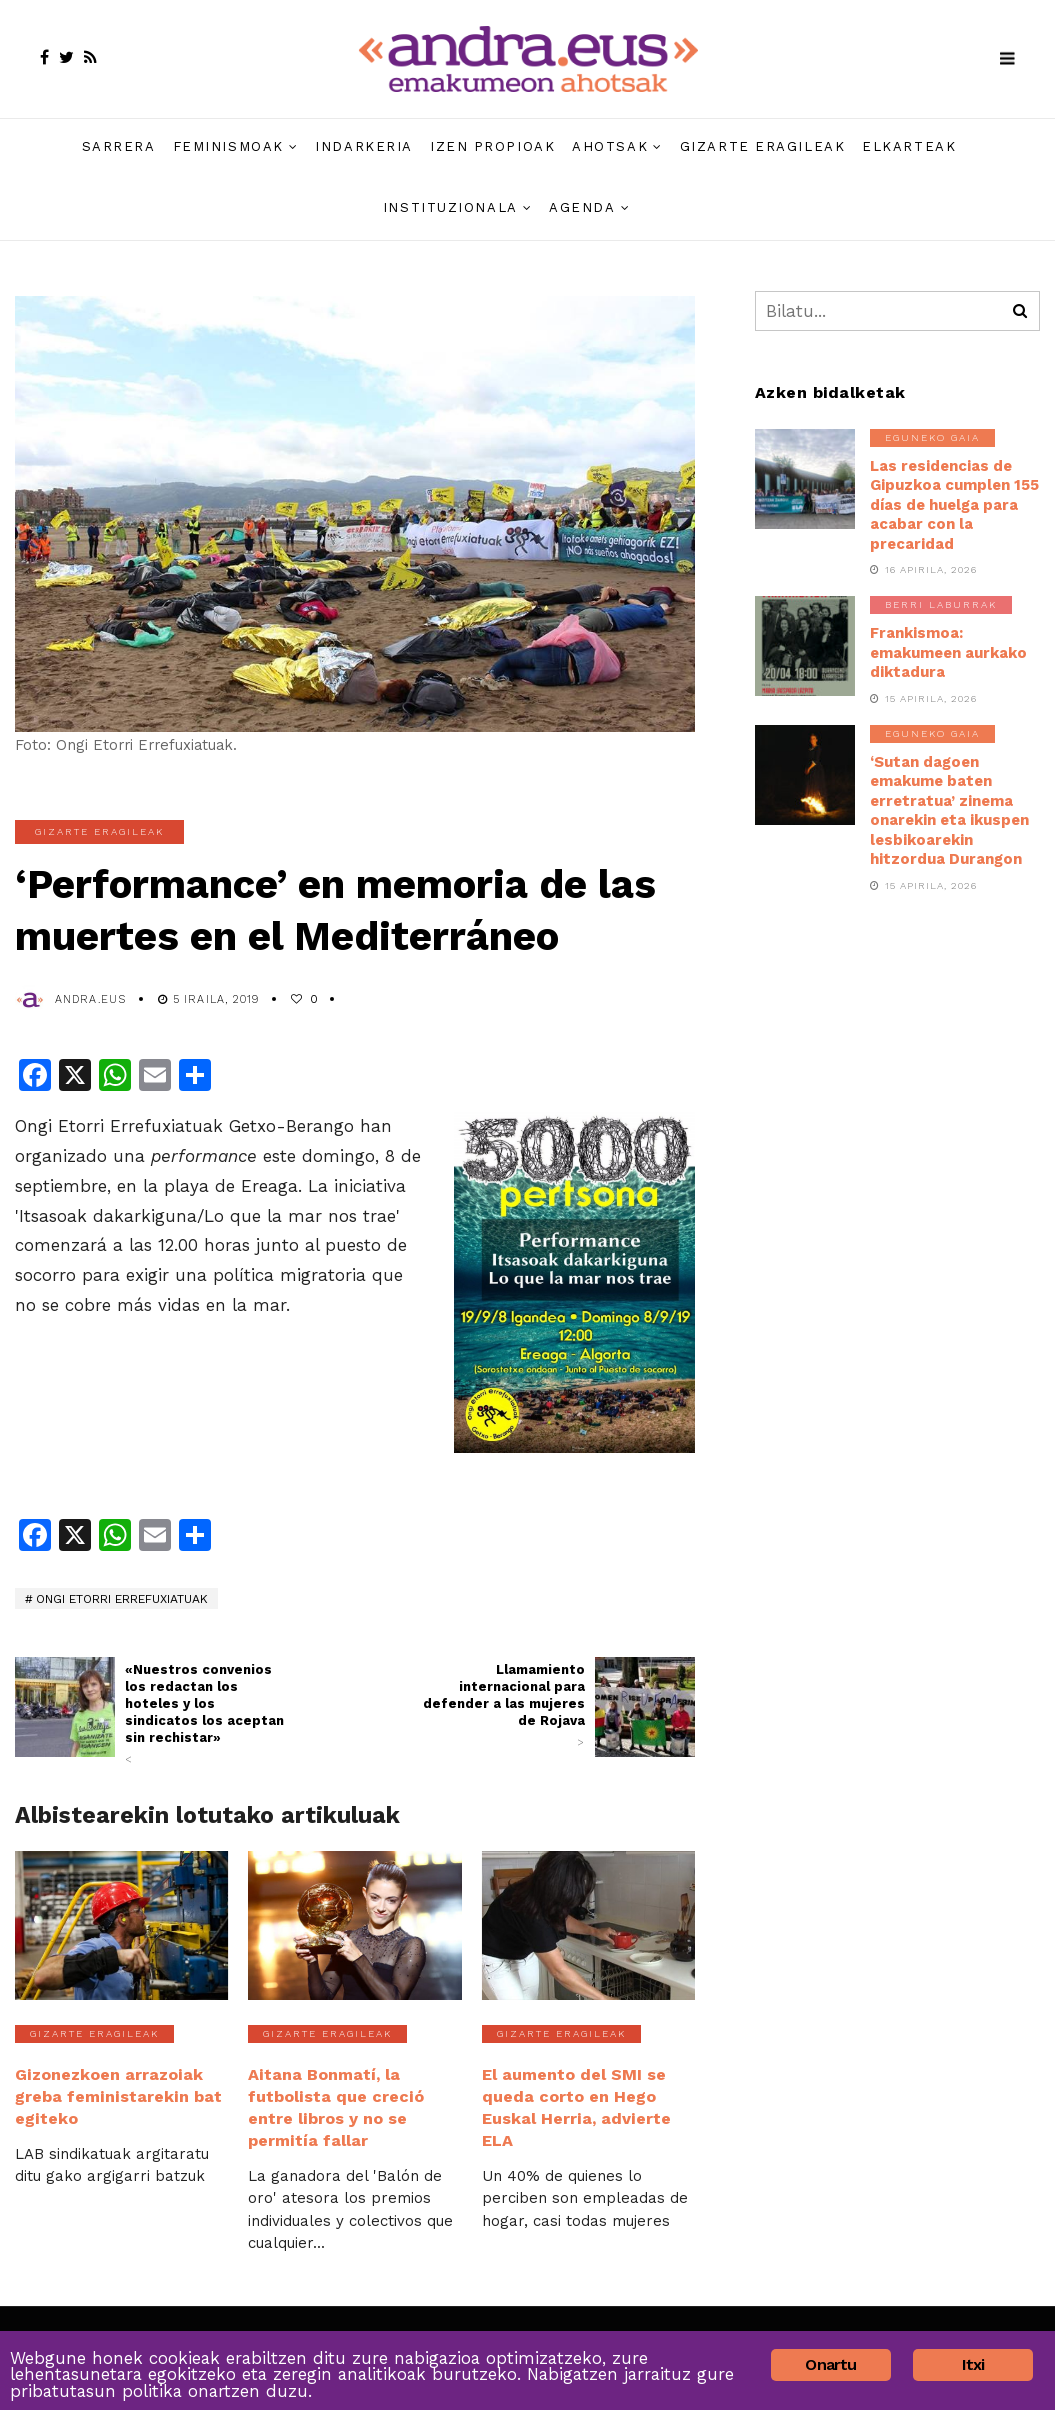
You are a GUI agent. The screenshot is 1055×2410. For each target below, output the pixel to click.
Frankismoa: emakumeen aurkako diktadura (948, 652)
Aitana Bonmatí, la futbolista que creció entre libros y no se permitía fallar (335, 2104)
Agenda (582, 207)
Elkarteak (909, 146)
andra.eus (90, 999)
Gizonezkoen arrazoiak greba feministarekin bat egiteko (117, 2094)
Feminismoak (228, 146)
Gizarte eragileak (763, 146)
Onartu (830, 2364)
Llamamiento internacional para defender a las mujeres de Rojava (504, 1706)
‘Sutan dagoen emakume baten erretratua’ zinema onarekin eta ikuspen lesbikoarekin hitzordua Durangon (949, 811)
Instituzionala (450, 207)
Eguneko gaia (932, 437)
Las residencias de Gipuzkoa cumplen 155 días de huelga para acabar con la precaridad (954, 505)
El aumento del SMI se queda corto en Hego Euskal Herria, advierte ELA (575, 2104)
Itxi (973, 2364)
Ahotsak (610, 146)
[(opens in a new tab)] (65, 1707)
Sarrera (119, 146)
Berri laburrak (941, 604)
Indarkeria (364, 146)
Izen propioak (492, 146)
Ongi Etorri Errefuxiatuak (122, 1599)
